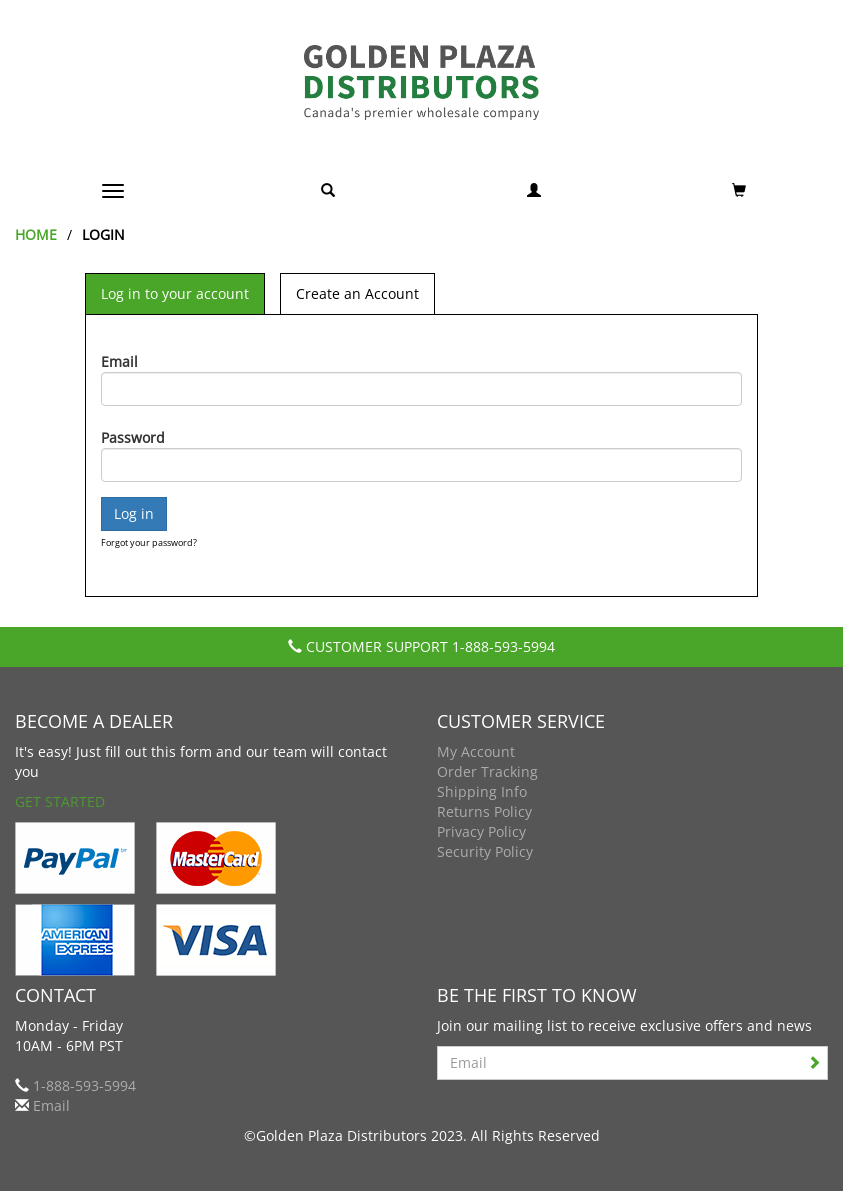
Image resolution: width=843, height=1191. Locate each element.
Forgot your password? (149, 542)
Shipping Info (482, 791)
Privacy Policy (481, 831)
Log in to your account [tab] (175, 293)
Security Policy (485, 851)
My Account (476, 751)
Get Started (60, 801)
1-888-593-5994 (503, 646)
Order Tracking (487, 771)
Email (119, 361)
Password (133, 437)
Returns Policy (484, 811)
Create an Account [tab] (357, 293)
